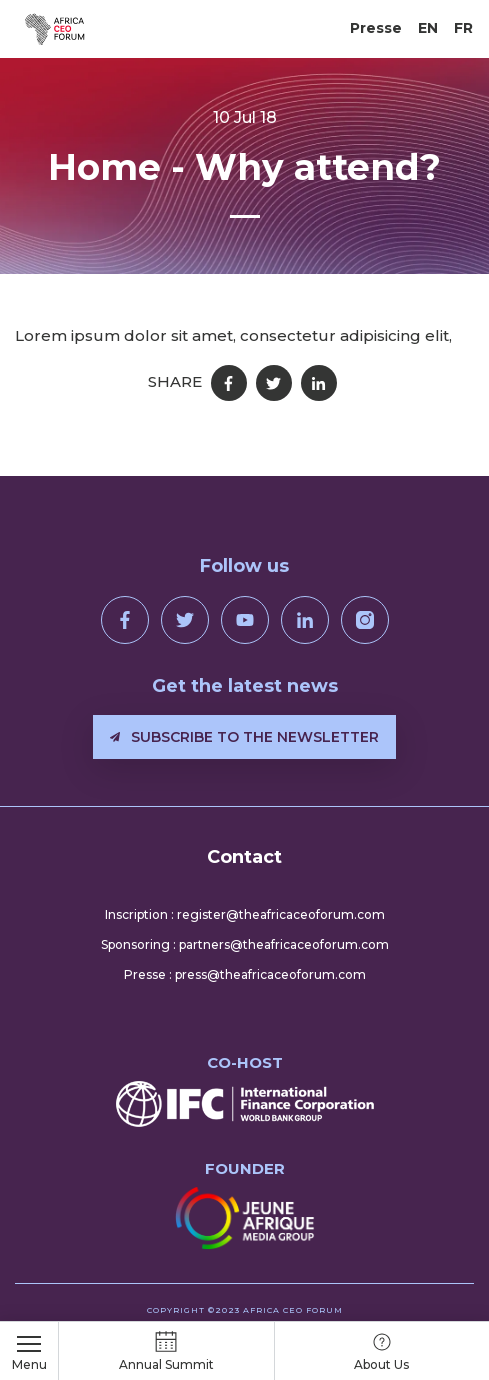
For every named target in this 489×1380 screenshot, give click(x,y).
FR (463, 28)
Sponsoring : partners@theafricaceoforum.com (245, 944)
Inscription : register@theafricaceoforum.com (245, 914)
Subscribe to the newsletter (244, 737)
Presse (376, 28)
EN (428, 28)
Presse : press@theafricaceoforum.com (245, 974)
